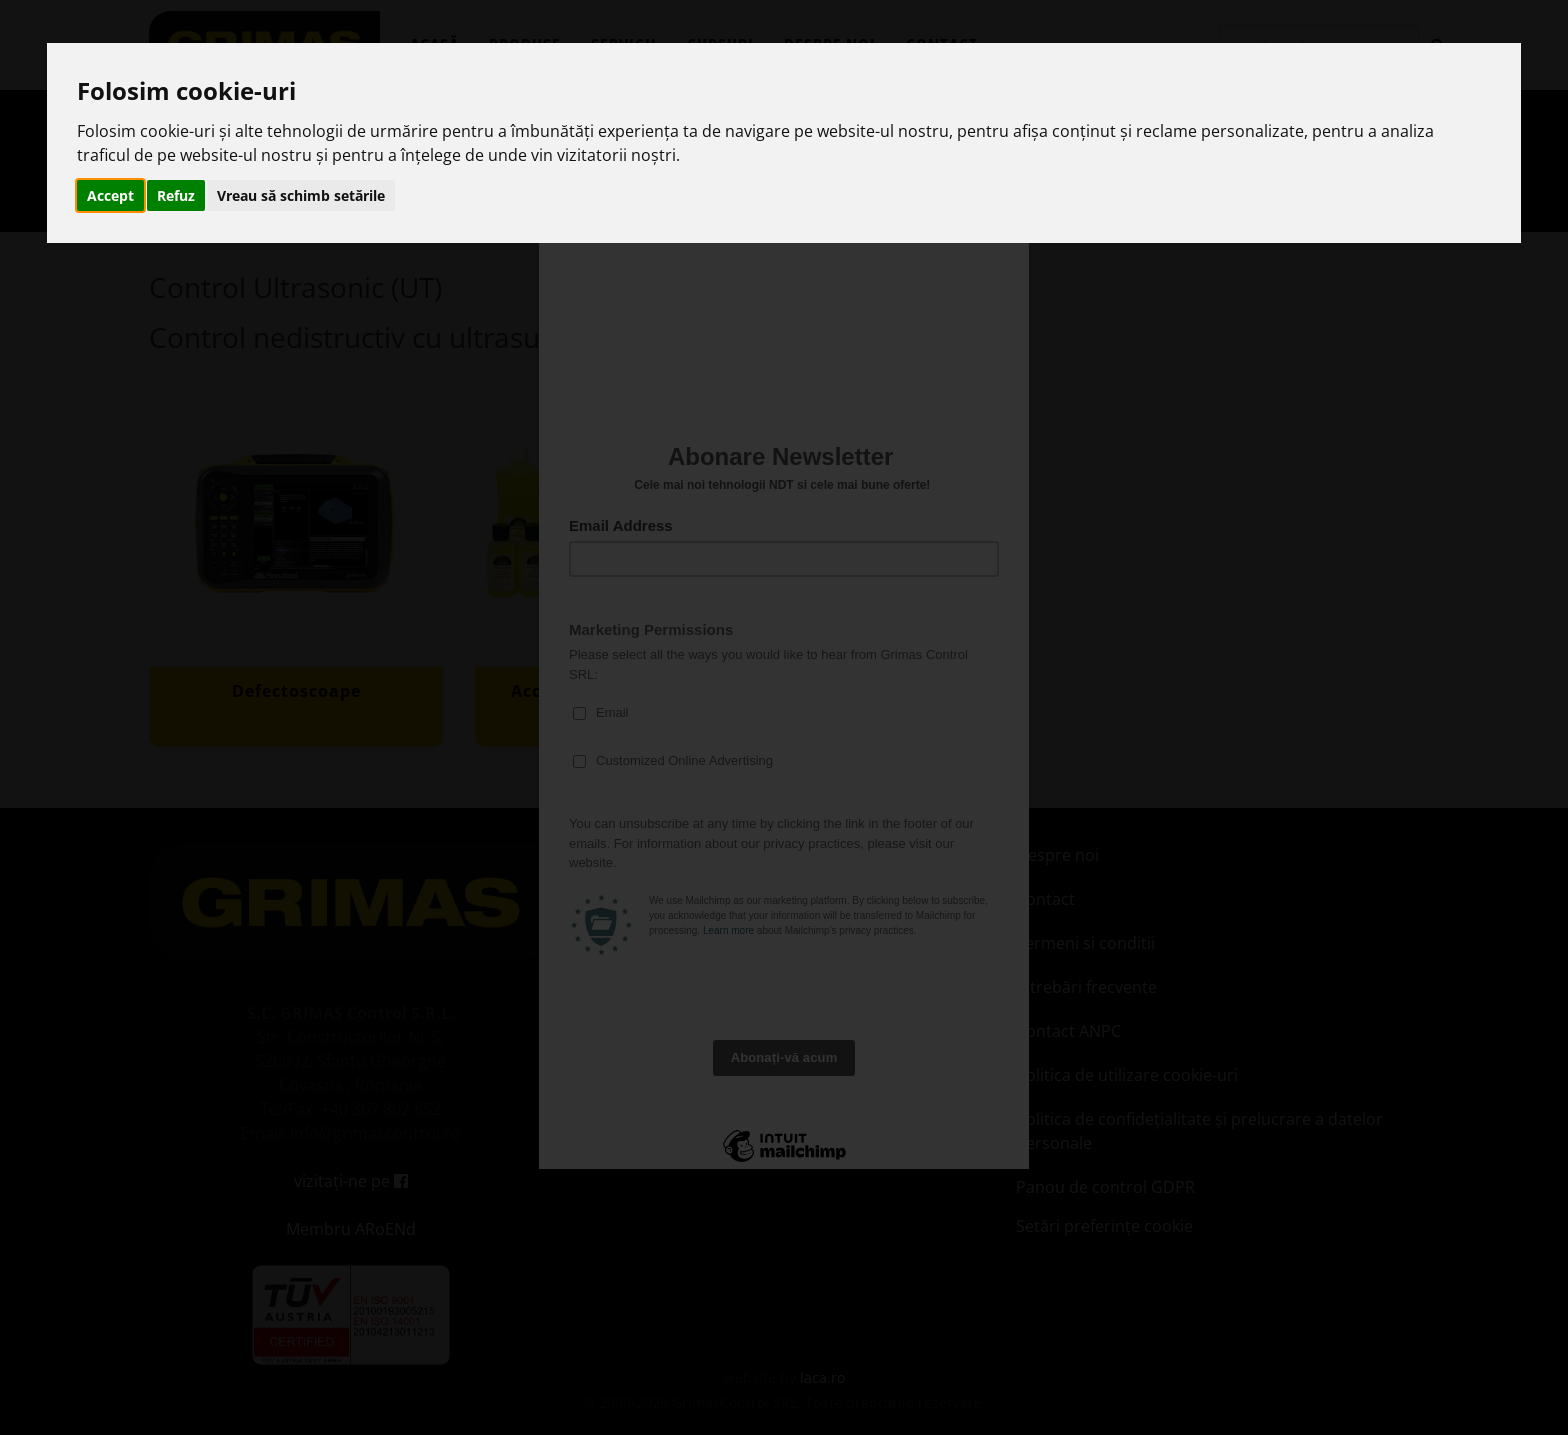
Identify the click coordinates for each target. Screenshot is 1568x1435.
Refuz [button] (176, 195)
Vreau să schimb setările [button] (301, 195)
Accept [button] (110, 195)
